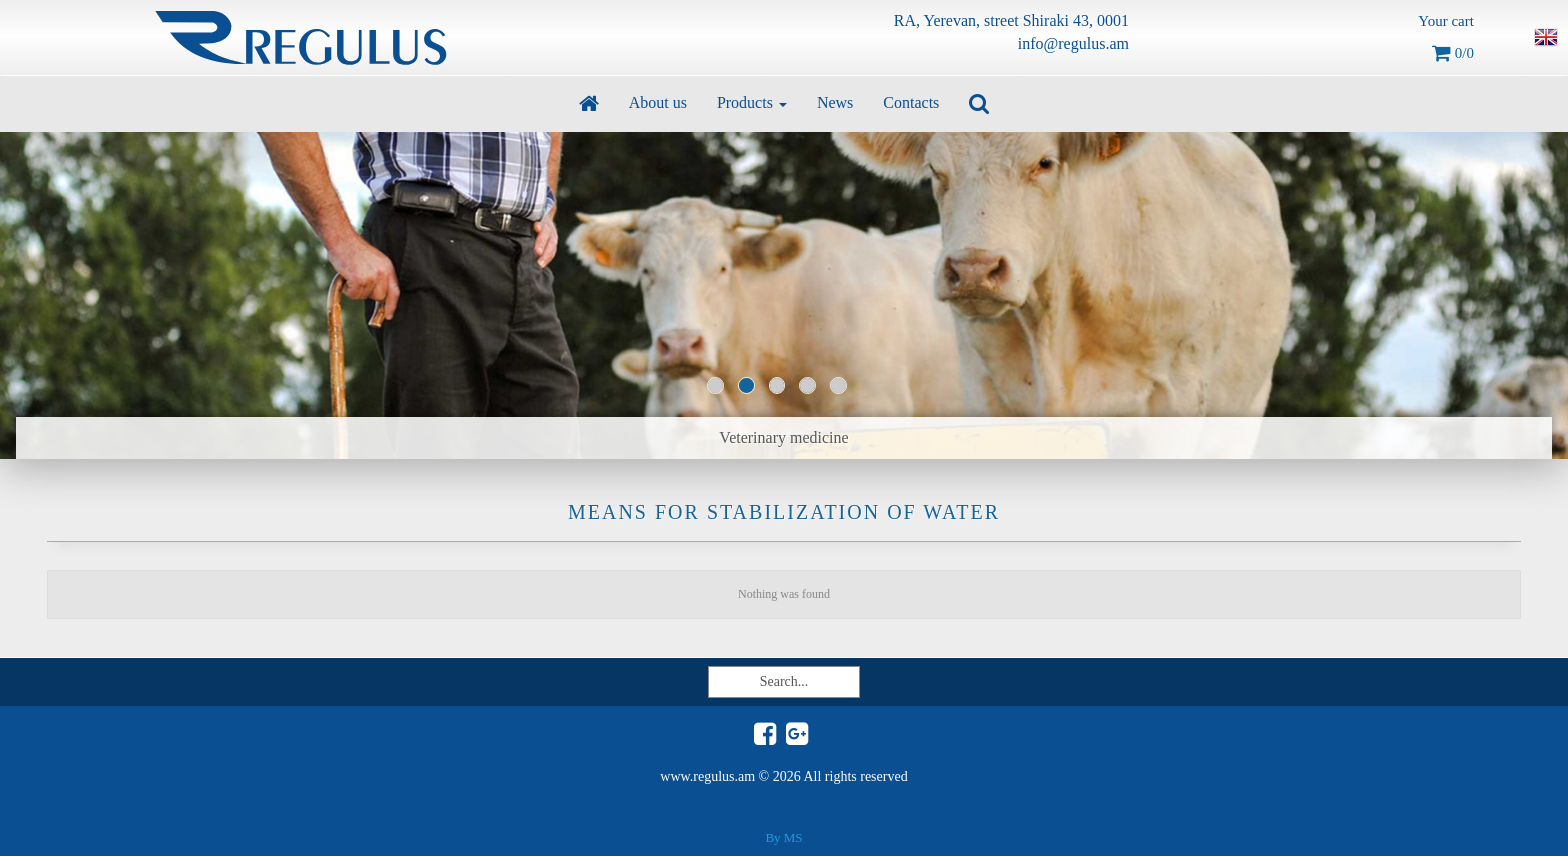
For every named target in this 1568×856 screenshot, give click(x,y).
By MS (783, 837)
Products (752, 102)
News (835, 102)
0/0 (1453, 53)
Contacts (911, 102)
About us (658, 102)
